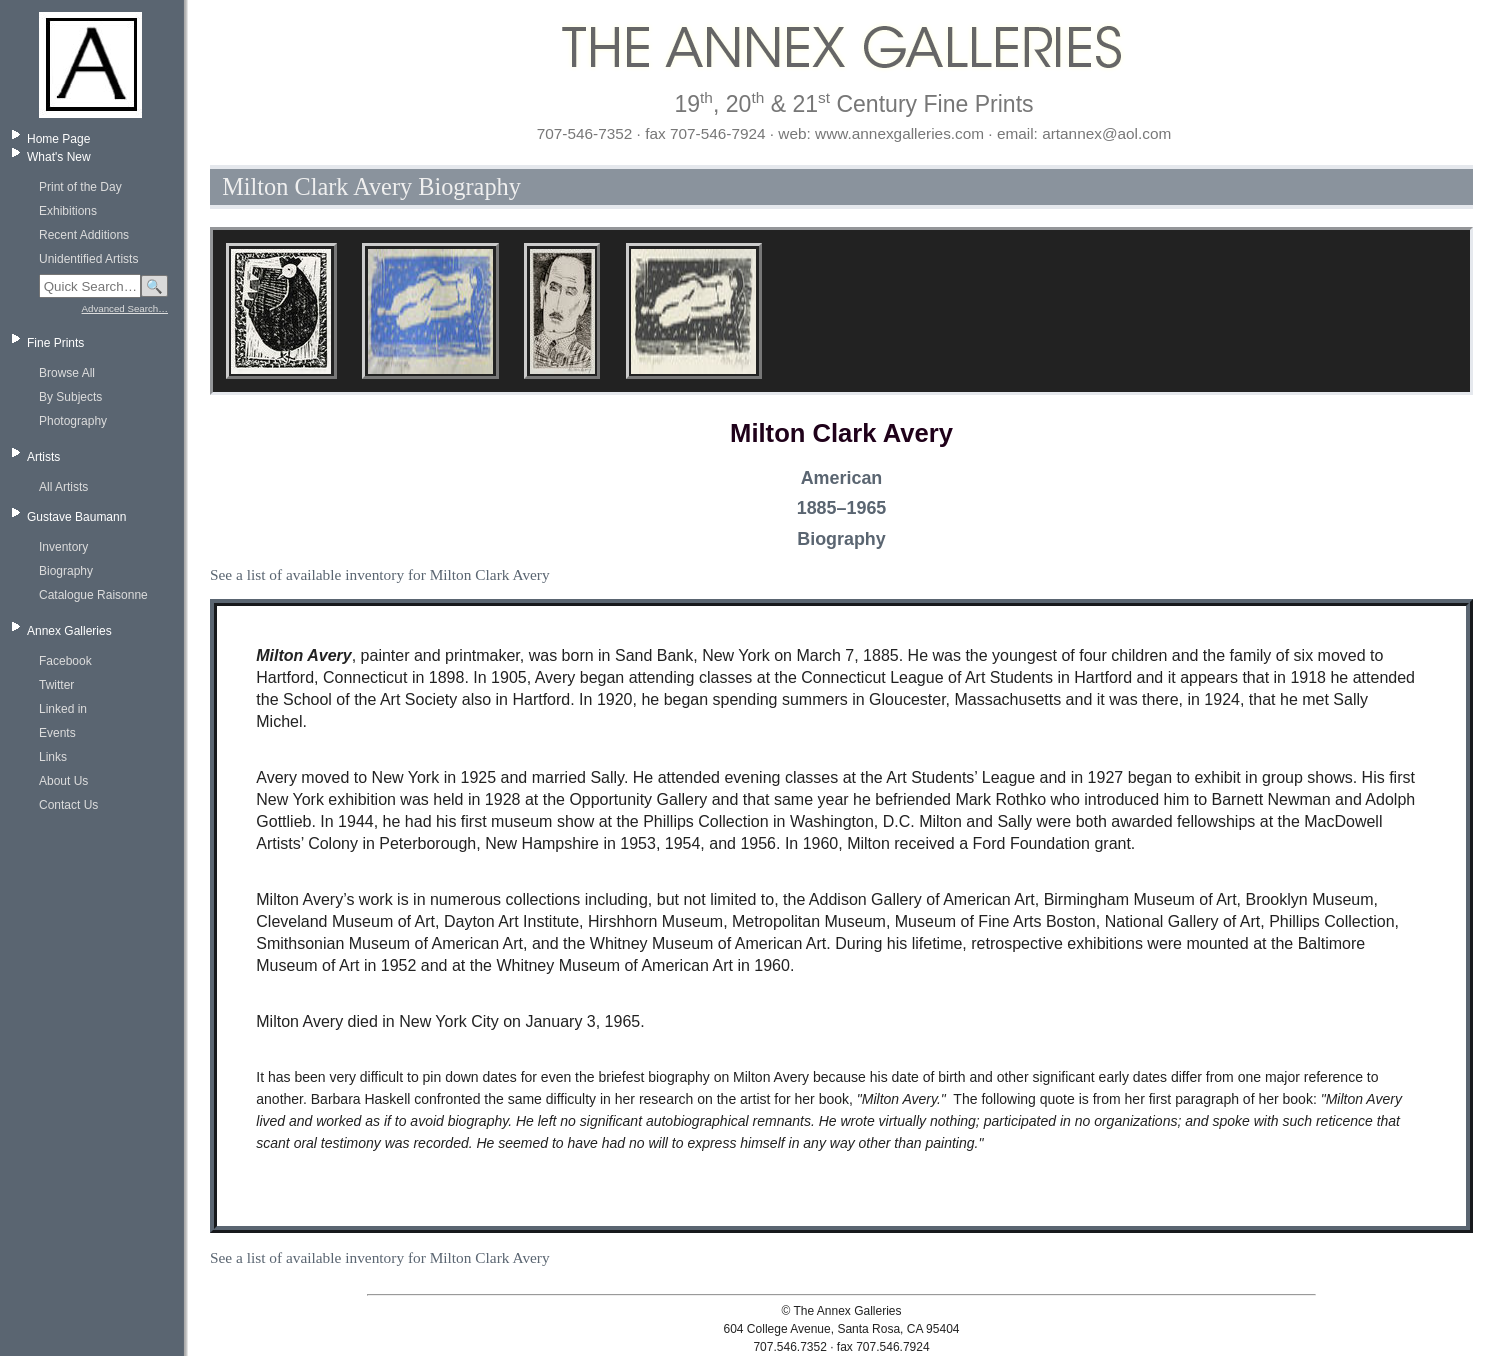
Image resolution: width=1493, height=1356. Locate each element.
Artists (43, 457)
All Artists (63, 487)
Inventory (63, 547)
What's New (59, 157)
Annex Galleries (69, 631)
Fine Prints (55, 343)
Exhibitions (68, 211)
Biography (66, 571)
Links (53, 757)
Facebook (65, 661)
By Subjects (70, 397)
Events (57, 733)
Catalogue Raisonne (93, 595)
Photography (73, 421)
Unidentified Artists (88, 259)
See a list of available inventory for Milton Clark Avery (380, 574)
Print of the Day (80, 187)
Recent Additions (84, 235)
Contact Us (68, 805)
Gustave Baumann (76, 517)
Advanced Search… (125, 308)
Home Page (58, 139)
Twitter (56, 685)
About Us (63, 781)
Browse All (67, 373)
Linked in (63, 709)
